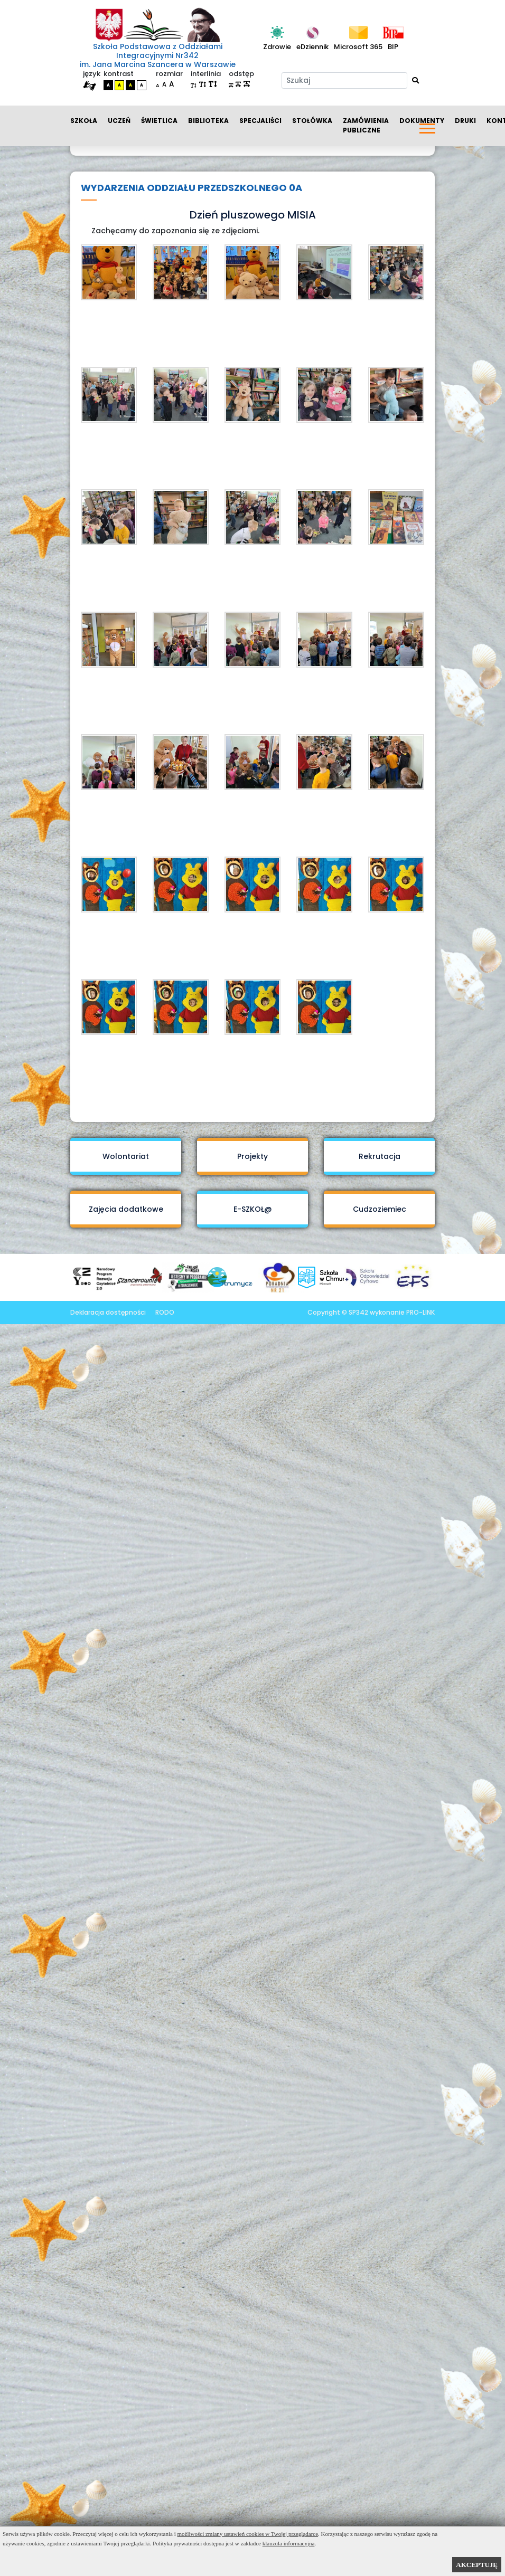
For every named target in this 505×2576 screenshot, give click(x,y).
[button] (426, 126)
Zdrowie (277, 47)
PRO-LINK (420, 1312)
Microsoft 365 (358, 47)
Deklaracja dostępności (108, 1312)
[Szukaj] (345, 80)
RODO (164, 1312)
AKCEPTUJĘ (477, 2565)
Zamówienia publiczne (366, 125)
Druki (465, 120)
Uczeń (119, 120)
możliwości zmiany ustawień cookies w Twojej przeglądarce (248, 2534)
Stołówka (312, 120)
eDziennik (312, 47)
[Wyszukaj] (415, 80)
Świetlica (159, 120)
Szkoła (83, 120)
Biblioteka (208, 120)
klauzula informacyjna (289, 2543)
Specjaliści (260, 120)
